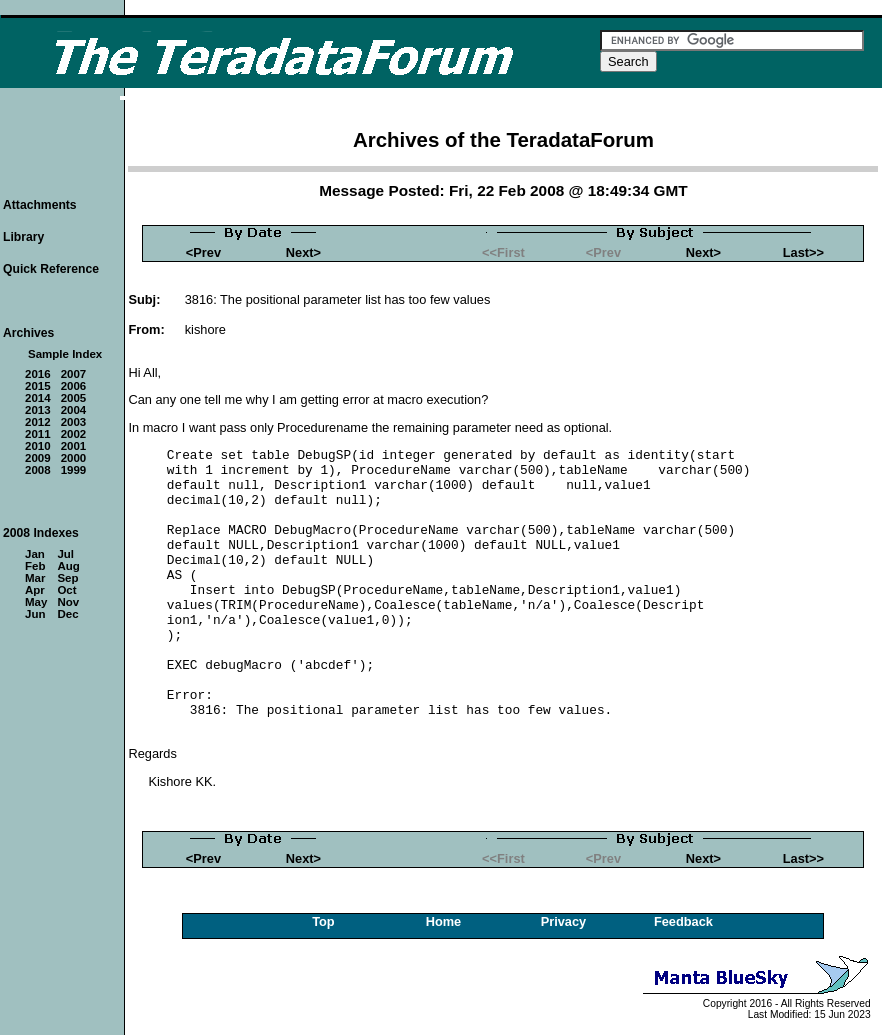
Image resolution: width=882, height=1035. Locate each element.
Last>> (803, 252)
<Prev (203, 252)
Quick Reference (51, 269)
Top (323, 921)
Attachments (40, 205)
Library (23, 237)
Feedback (683, 921)
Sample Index (65, 354)
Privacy (564, 921)
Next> (303, 252)
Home (444, 921)
